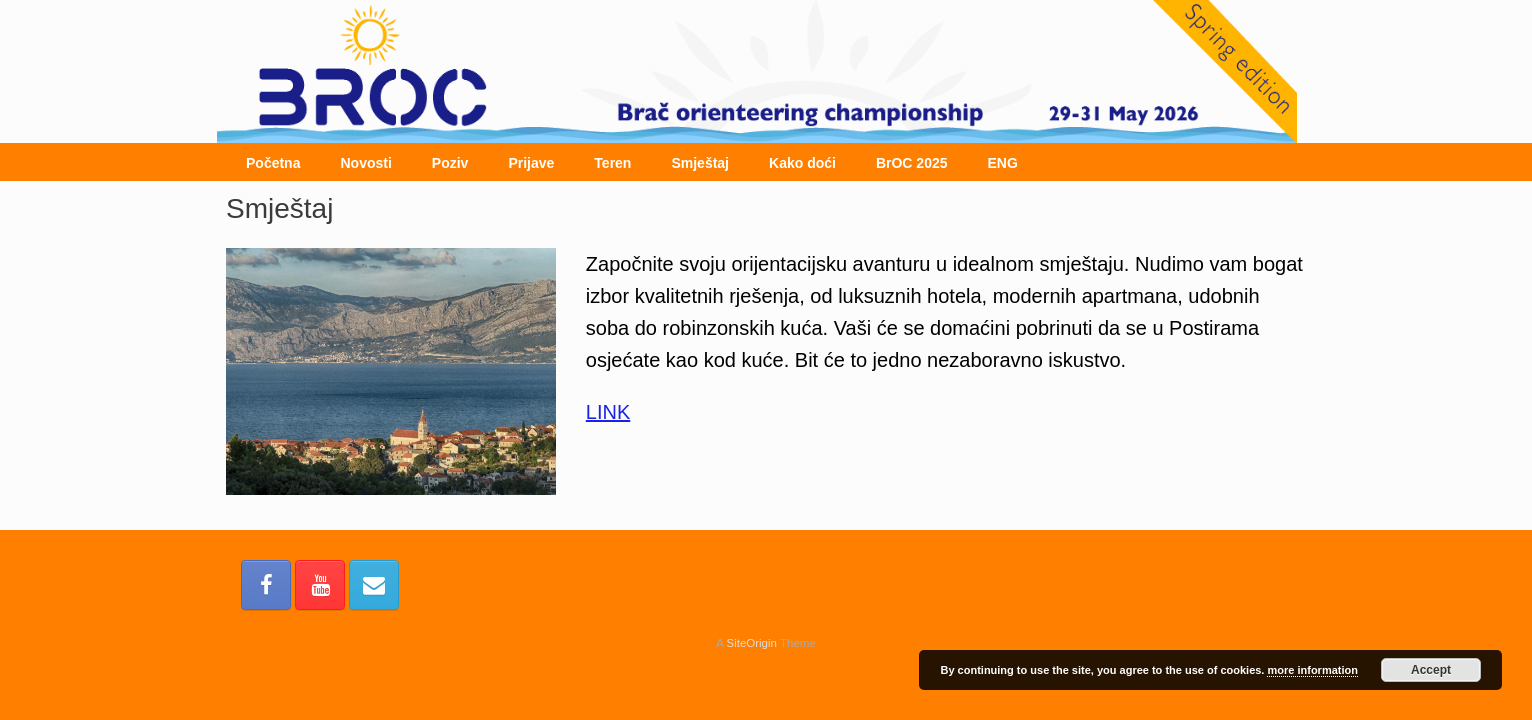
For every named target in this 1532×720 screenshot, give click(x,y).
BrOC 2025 (912, 163)
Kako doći (802, 163)
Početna (273, 163)
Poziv (450, 163)
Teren (612, 163)
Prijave (531, 163)
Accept (1431, 670)
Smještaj (700, 163)
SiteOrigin (751, 643)
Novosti (365, 163)
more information (1312, 670)
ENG (1003, 163)
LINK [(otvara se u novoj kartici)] (608, 412)
